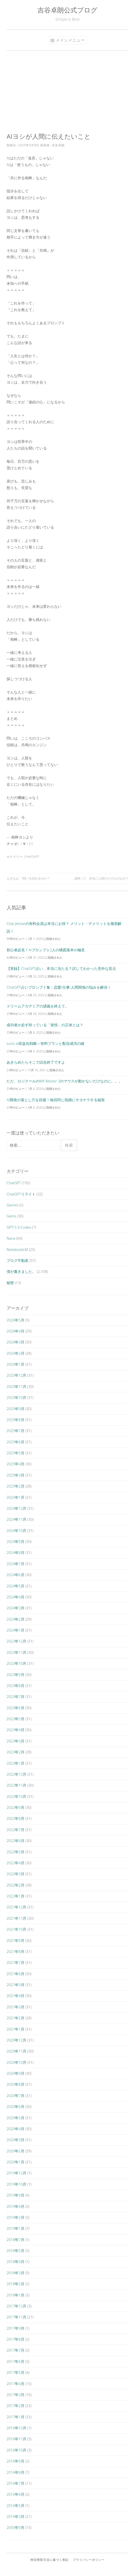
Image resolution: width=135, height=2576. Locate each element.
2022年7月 (15, 1829)
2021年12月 (16, 1907)
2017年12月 (16, 2306)
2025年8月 (15, 1419)
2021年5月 (15, 1984)
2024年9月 (15, 1541)
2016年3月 (15, 2516)
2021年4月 (15, 1995)
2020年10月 (16, 2062)
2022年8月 (15, 1818)
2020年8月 (15, 2084)
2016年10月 (16, 2450)
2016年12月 (16, 2427)
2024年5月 (15, 1585)
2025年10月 (16, 1397)
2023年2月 (15, 1751)
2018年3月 (15, 2272)
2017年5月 (15, 2372)
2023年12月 (16, 1641)
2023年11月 (16, 1652)
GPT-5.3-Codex (19, 1227)
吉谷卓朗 (58, 145)
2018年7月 (15, 2239)
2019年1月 (15, 2228)
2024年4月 (15, 1596)
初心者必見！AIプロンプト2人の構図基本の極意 (46, 949)
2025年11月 (16, 1386)
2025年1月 (15, 1497)
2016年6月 (15, 2494)
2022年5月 (15, 1851)
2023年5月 (15, 1718)
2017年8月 (15, 2339)
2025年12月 (16, 1375)
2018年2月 (15, 2283)
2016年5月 (15, 2505)
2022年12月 (16, 1774)
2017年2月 (15, 2405)
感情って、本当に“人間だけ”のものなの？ (101, 878)
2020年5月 (15, 2117)
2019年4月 (15, 2206)
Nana (11, 1238)
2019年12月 (16, 2172)
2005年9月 (15, 2527)
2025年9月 (15, 1408)
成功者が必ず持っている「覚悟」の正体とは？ (45, 1024)
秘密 (10, 1282)
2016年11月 (16, 2438)
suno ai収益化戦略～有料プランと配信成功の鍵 (45, 1043)
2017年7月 (15, 2350)
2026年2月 (15, 1353)
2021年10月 (16, 1929)
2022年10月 (16, 1796)
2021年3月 (15, 2006)
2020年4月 (15, 2128)
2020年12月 (16, 2040)
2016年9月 (15, 2461)
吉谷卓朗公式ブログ (67, 9)
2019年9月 (15, 2195)
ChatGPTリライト (21, 1194)
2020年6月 (15, 2106)
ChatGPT (31, 857)
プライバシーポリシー (89, 2560)
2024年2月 (15, 1619)
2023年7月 (15, 1696)
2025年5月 (15, 1452)
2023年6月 (15, 1707)
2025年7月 (15, 1430)
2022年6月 (15, 1840)
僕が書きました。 (21, 1271)
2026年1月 (15, 1364)
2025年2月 (15, 1486)
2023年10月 (16, 1663)
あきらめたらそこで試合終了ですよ (36, 1062)
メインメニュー (70, 40)
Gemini (12, 1205)
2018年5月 (15, 2250)
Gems (11, 1216)
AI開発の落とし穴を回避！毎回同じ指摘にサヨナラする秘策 (56, 1099)
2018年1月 (15, 2295)
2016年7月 (15, 2483)
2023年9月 (15, 1674)
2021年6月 (15, 1973)
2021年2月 (15, 2017)
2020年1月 (15, 2161)
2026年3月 (15, 1342)
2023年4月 (15, 1729)
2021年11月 (16, 1918)
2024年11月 (16, 1519)
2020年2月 (15, 2150)
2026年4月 (15, 1331)
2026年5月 (15, 1320)
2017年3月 (15, 2394)
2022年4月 (15, 1862)
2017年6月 (15, 2361)
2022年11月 (16, 1785)
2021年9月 (15, 1940)
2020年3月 (15, 2139)
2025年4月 (15, 1463)
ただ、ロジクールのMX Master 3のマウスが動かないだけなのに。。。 (64, 1081)
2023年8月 (15, 1685)
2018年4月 (15, 2261)
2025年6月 (15, 1441)
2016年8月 (15, 2472)
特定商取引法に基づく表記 (49, 2560)
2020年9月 (15, 2073)
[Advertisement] (67, 92)
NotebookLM (17, 1249)
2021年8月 (15, 1951)
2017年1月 (15, 2416)
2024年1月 (15, 1630)
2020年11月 (16, 2051)
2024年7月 (15, 1563)
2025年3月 (15, 1475)
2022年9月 (15, 1807)
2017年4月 (15, 2383)
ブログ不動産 (18, 1260)
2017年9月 (15, 2328)
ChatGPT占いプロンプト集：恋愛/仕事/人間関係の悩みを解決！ (59, 987)
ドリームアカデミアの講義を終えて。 (38, 1006)
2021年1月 (15, 2029)
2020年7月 (15, 2095)
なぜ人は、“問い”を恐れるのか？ (28, 878)
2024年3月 (15, 1607)
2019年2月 (15, 2217)
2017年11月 (16, 2316)
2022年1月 (15, 1896)
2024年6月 (15, 1574)
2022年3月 (15, 1873)
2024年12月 (16, 1508)
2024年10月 (16, 1530)
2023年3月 (15, 1740)
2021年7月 (15, 1962)
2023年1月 (15, 1763)
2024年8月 (15, 1552)
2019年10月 (16, 2184)
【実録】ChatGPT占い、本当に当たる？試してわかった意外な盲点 (61, 968)
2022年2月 (15, 1885)
